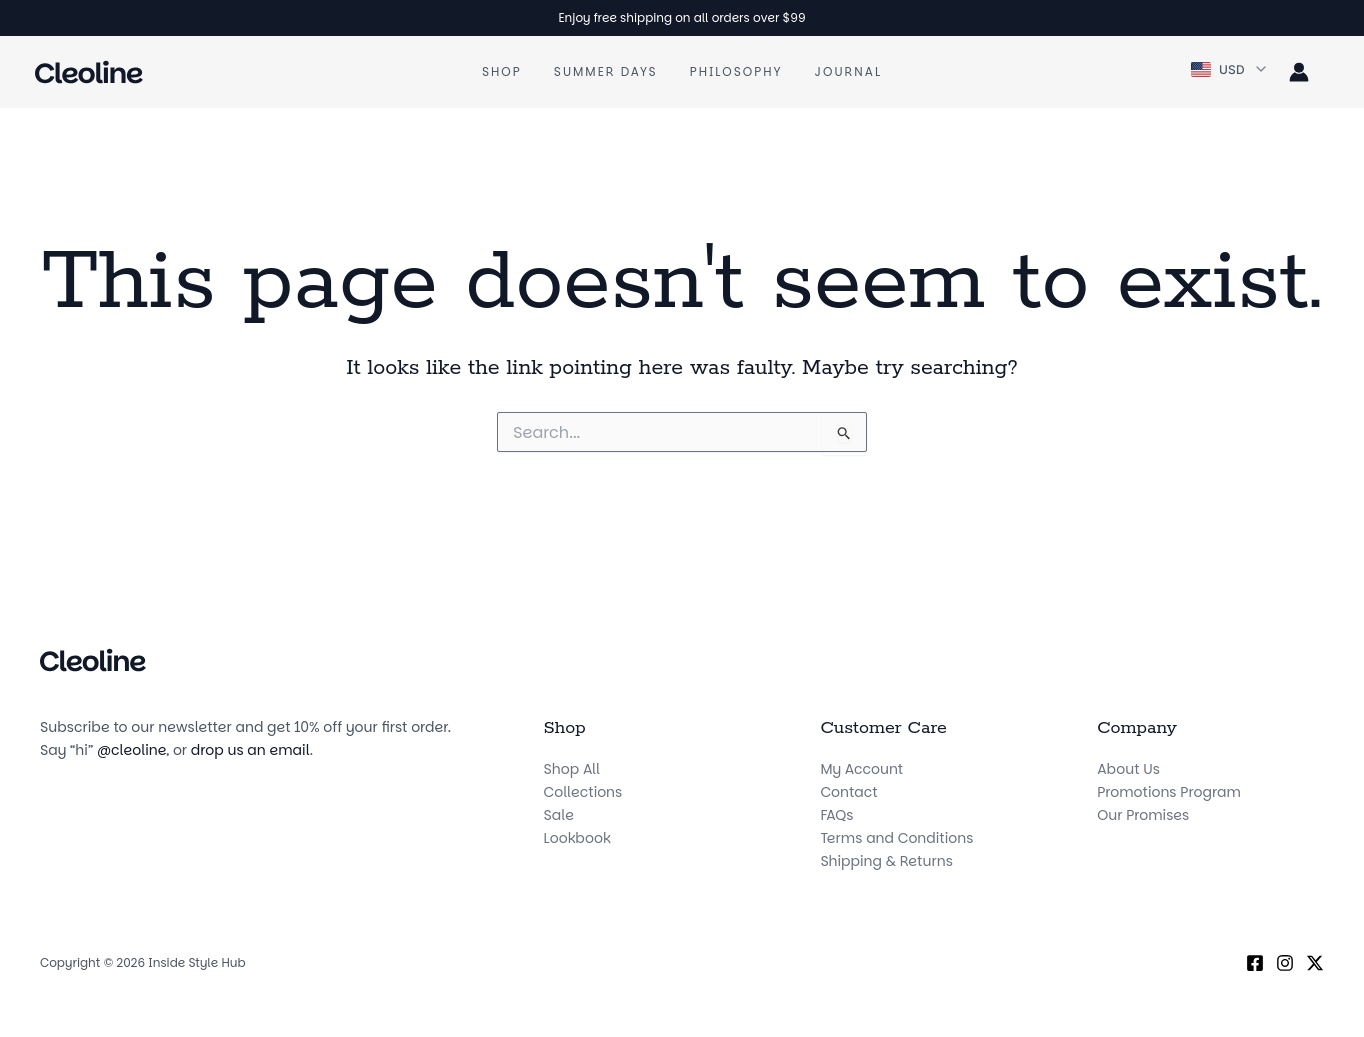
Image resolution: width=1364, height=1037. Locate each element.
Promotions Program (1169, 792)
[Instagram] (1285, 963)
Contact (848, 792)
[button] (1230, 70)
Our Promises (1143, 815)
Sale (559, 815)
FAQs (836, 815)
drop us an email (250, 750)
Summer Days (606, 71)
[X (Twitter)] (1315, 963)
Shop (502, 71)
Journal (848, 71)
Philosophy (736, 71)
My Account (861, 769)
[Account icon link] (1299, 72)
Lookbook (577, 838)
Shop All (572, 769)
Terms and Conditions (896, 838)
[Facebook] (1255, 963)
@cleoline (132, 750)
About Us (1128, 769)
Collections (583, 792)
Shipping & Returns (886, 861)
